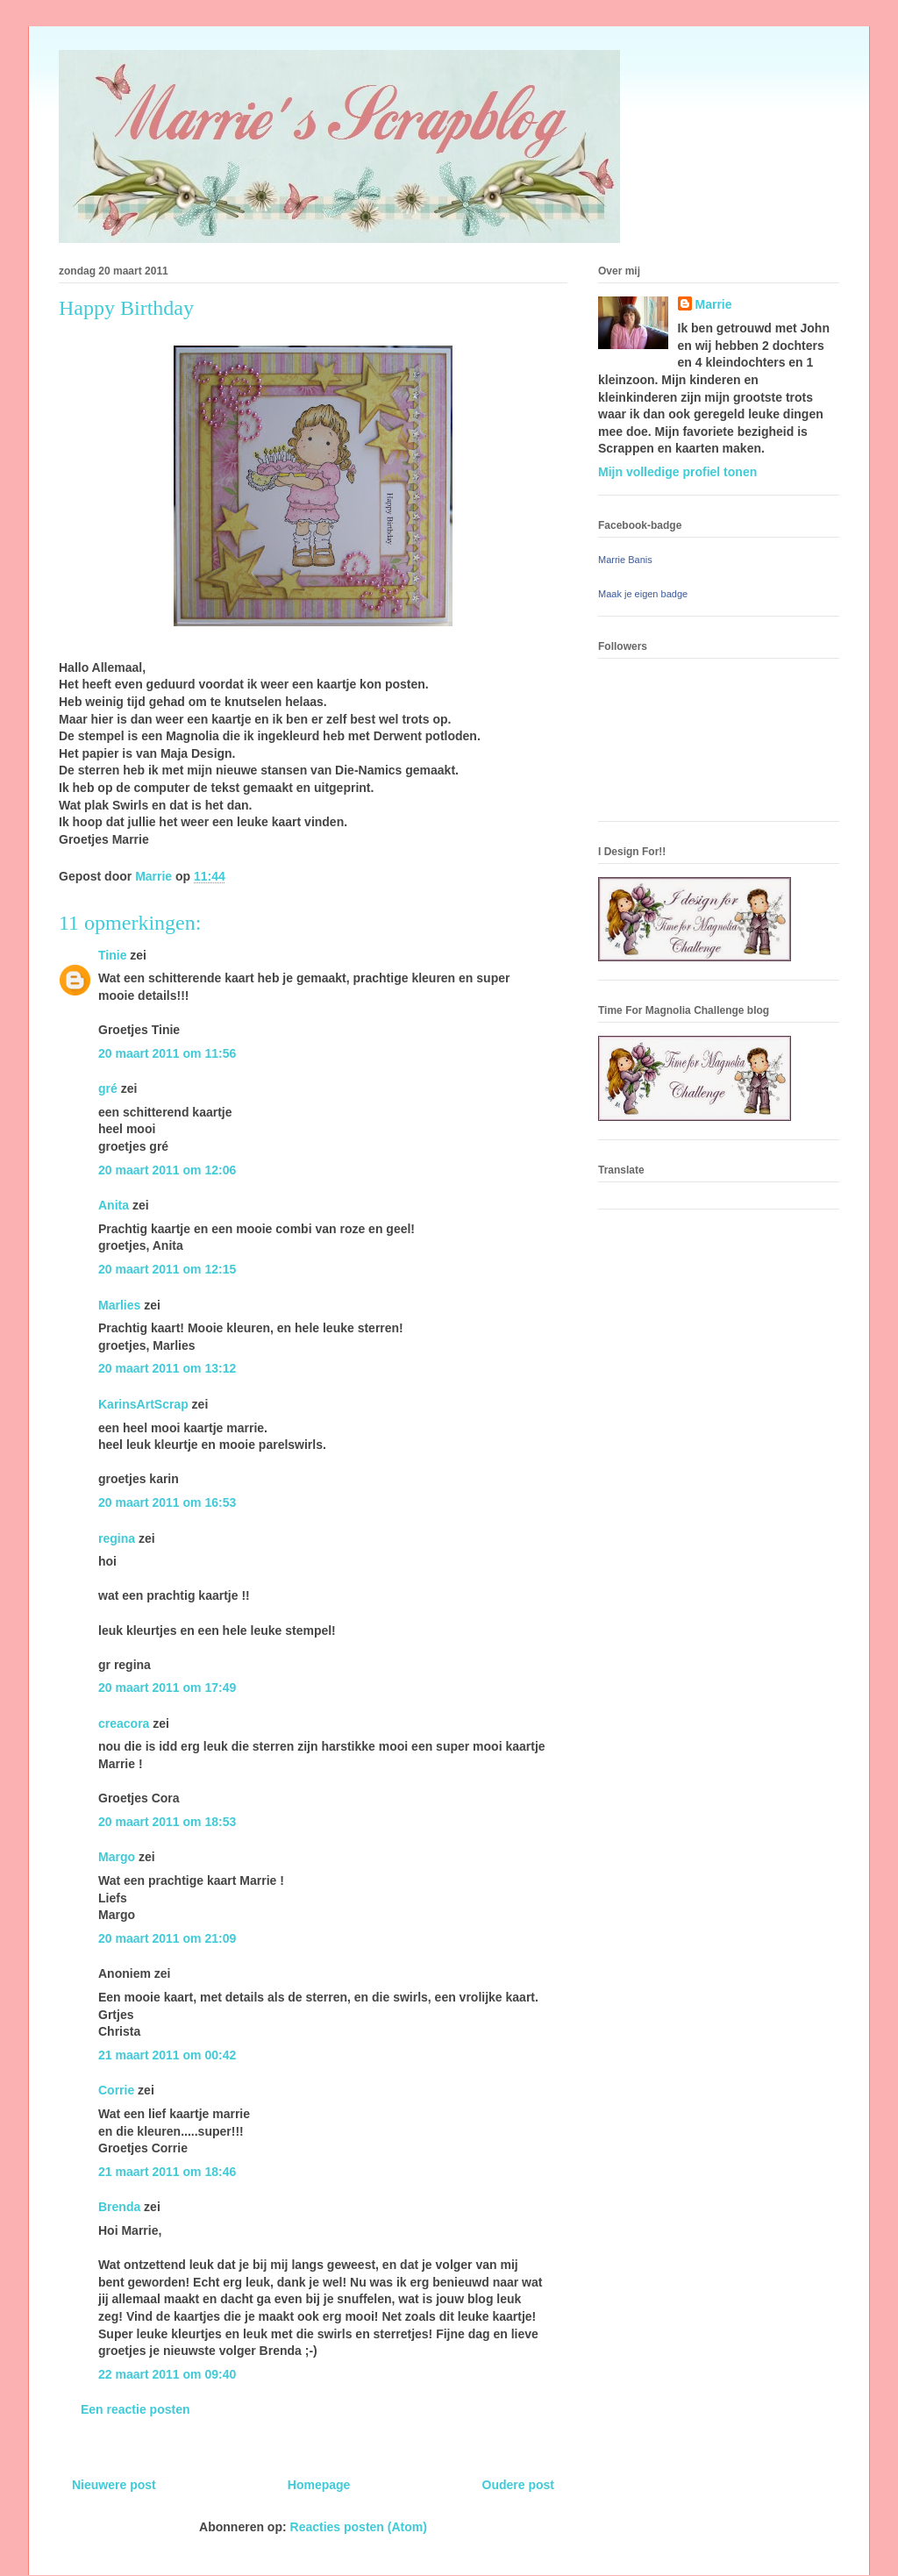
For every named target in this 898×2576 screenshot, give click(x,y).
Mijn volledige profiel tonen (677, 472)
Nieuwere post (114, 2485)
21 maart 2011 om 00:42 (167, 2055)
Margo (116, 1857)
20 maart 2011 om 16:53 (167, 1502)
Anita (113, 1205)
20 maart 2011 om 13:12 (167, 1368)
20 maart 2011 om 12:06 (167, 1170)
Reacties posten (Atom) (358, 2527)
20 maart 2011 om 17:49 (167, 1687)
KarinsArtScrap (143, 1404)
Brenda (119, 2207)
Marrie (713, 304)
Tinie (112, 955)
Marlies (119, 1305)
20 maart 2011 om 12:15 (167, 1269)
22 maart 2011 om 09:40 (167, 2374)
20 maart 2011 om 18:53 (167, 1822)
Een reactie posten (135, 2409)
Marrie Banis (625, 559)
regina (116, 1538)
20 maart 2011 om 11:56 (167, 1053)
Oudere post (518, 2485)
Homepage (319, 2485)
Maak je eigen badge (643, 594)
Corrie (116, 2090)
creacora (123, 1723)
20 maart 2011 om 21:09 (167, 1938)
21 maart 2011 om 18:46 (167, 2172)
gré (108, 1088)
